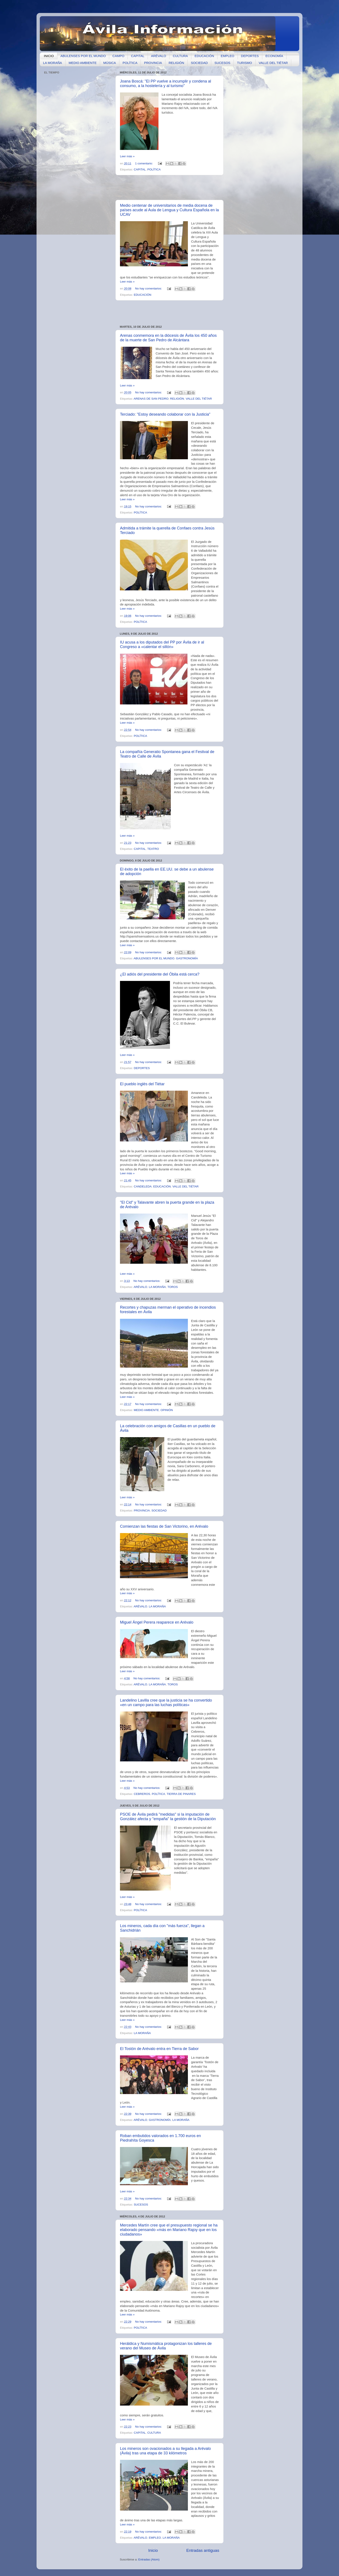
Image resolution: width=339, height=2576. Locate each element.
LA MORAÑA (52, 63)
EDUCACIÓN (204, 56)
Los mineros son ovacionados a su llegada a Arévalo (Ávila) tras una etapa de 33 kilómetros (165, 2450)
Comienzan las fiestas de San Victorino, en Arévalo (164, 1526)
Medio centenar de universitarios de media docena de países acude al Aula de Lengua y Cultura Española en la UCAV (169, 210)
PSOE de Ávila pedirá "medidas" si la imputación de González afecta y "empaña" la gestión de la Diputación (168, 1816)
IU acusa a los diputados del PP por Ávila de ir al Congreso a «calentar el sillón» (162, 644)
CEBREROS (142, 1794)
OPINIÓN (167, 1410)
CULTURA (180, 56)
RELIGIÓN (176, 63)
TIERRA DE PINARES (181, 1794)
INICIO (49, 56)
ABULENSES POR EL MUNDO (83, 56)
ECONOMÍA (274, 56)
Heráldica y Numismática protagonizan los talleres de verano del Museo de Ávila (166, 2345)
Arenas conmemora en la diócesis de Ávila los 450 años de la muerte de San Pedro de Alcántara (168, 337)
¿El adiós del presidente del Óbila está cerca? (159, 974)
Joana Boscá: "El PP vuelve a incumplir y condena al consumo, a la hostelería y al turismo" (165, 83)
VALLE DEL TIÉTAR (273, 63)
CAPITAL (137, 56)
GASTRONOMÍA (187, 958)
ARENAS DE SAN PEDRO (151, 398)
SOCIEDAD (199, 63)
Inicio (153, 2550)
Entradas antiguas (202, 2550)
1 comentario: (144, 163)
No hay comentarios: (149, 288)
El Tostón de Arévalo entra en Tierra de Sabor (159, 2049)
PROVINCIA (153, 63)
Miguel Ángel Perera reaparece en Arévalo (156, 1622)
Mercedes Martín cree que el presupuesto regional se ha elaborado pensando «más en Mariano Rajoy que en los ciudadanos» (168, 2229)
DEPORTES (250, 56)
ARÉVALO (158, 56)
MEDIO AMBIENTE (83, 63)
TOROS (172, 1287)
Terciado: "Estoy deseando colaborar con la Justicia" (165, 414)
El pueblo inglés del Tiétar (142, 1084)
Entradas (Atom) (149, 2559)
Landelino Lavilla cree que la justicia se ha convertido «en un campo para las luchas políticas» (166, 1702)
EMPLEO (227, 56)
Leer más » (127, 156)
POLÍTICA (130, 63)
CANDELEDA (143, 1186)
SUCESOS (222, 63)
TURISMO (244, 63)
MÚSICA (109, 63)
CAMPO (118, 56)
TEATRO (153, 848)
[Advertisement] (170, 187)
